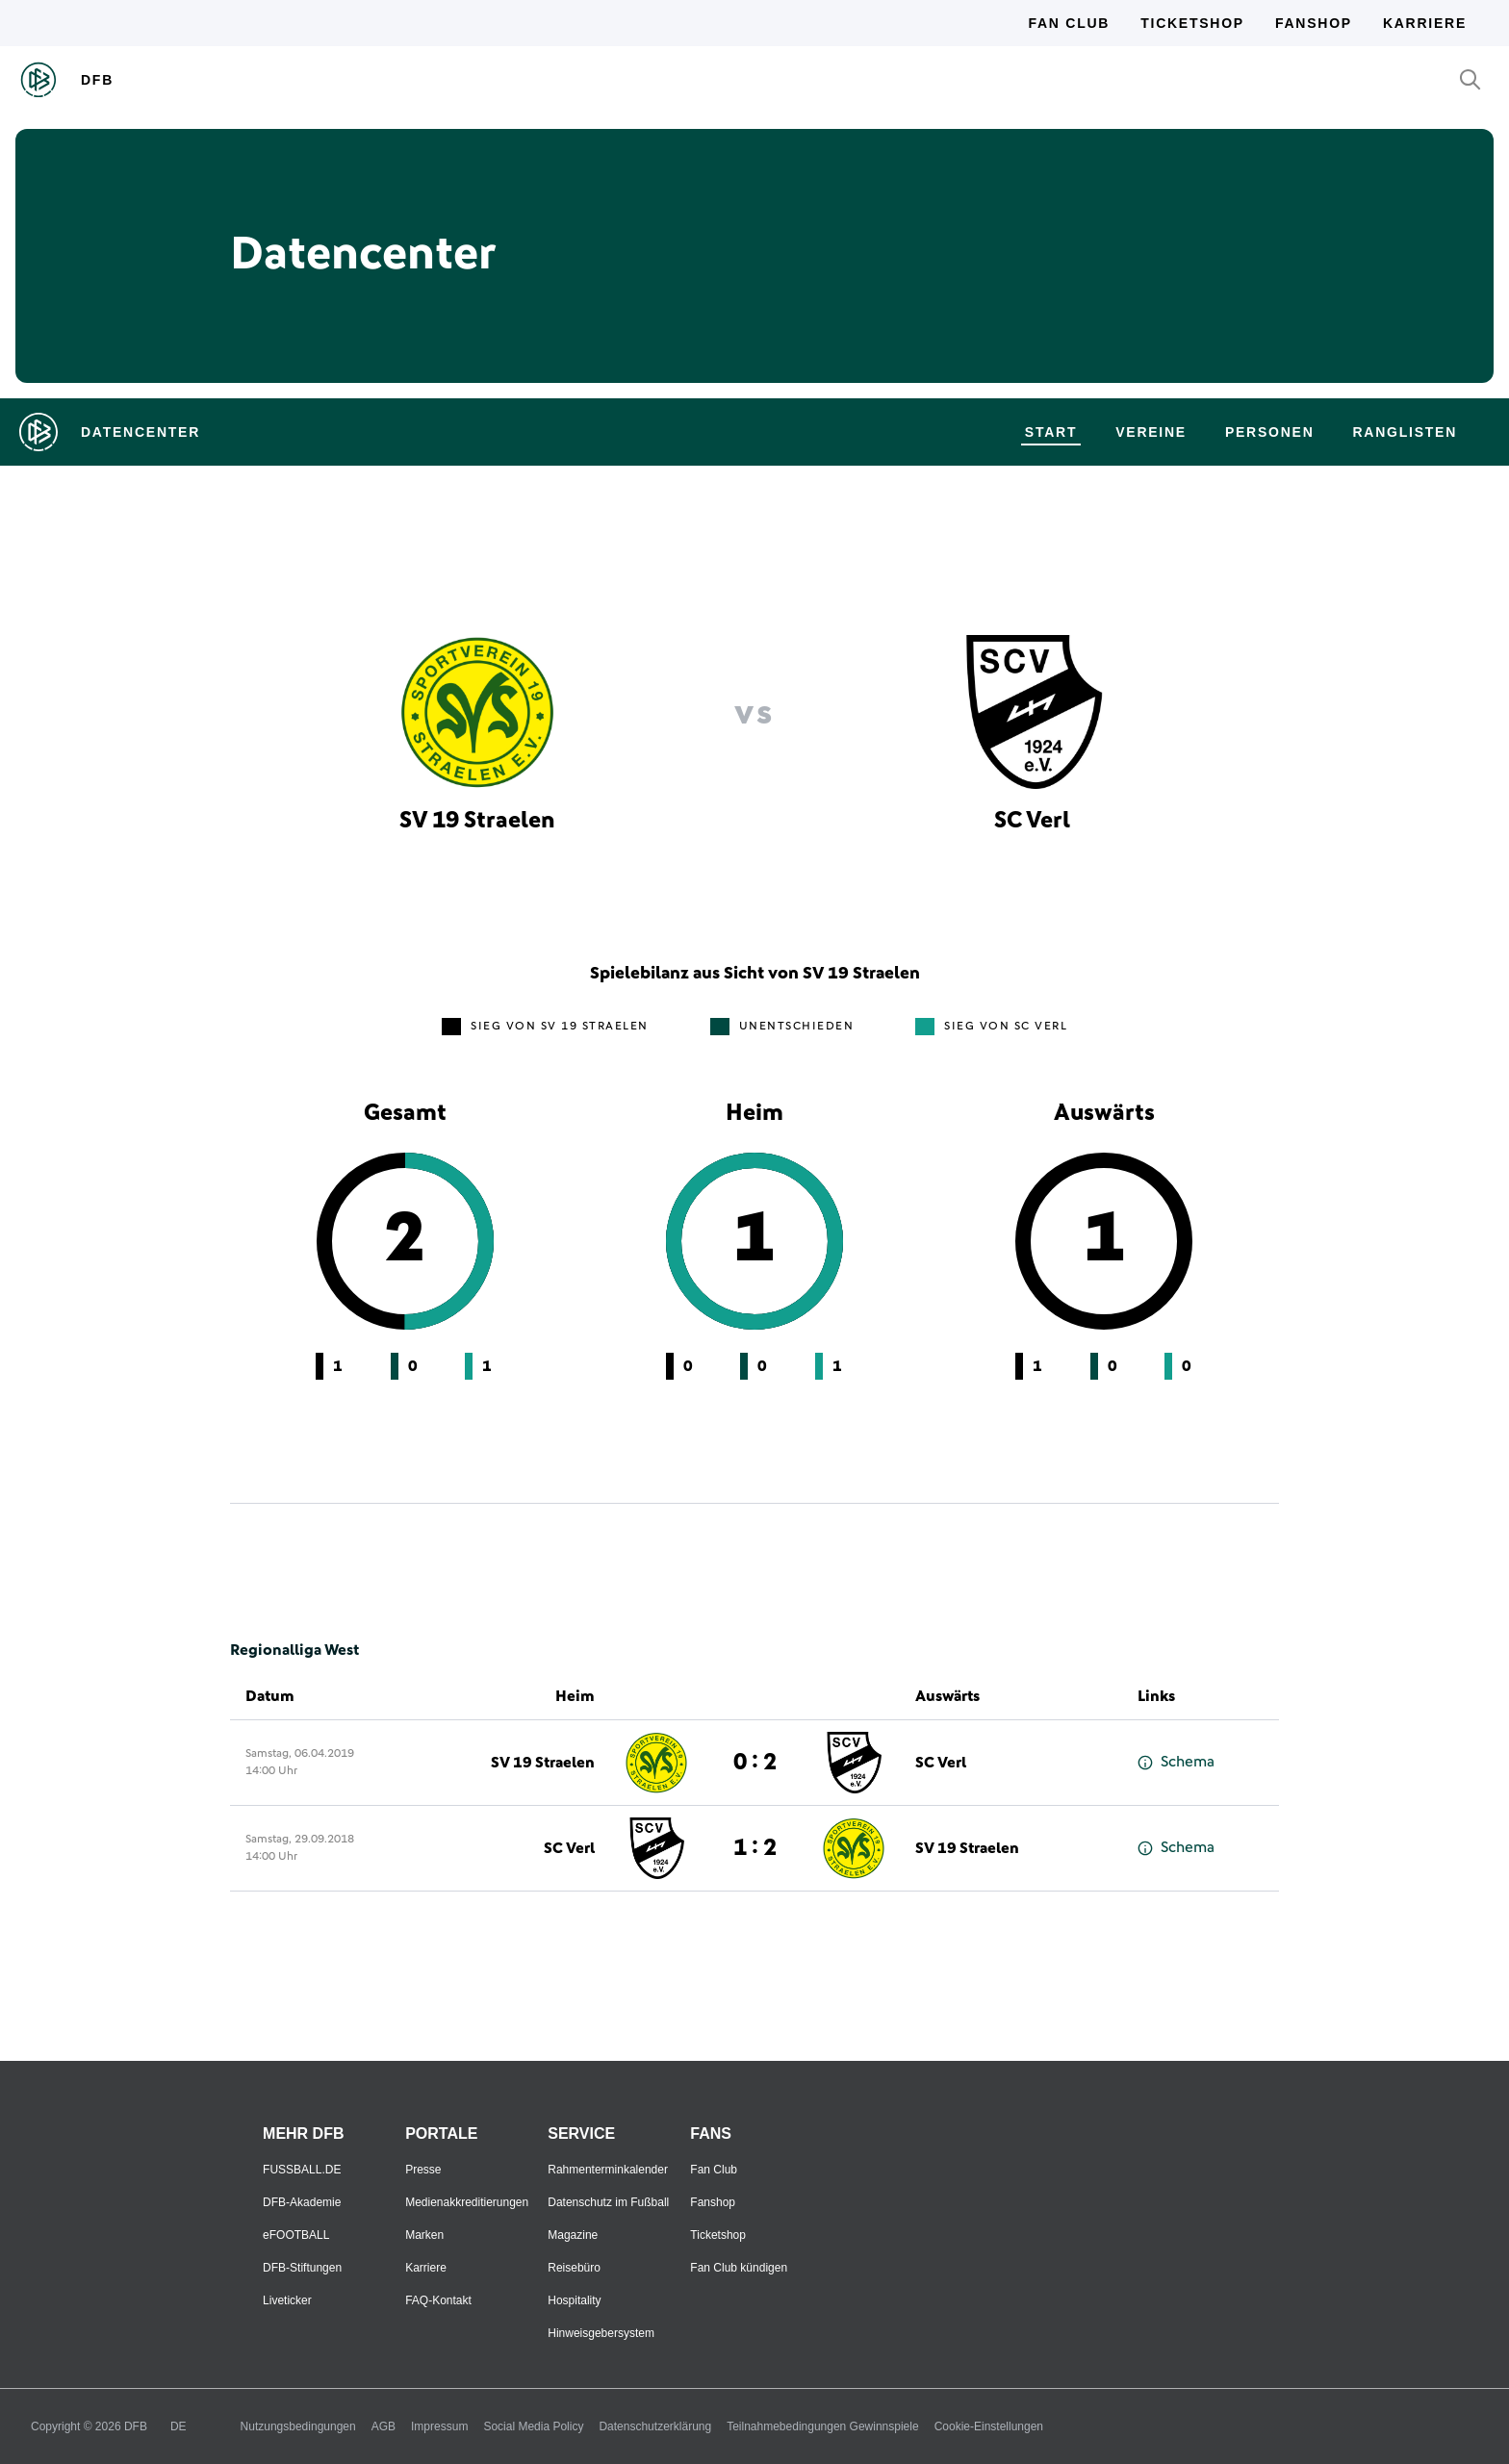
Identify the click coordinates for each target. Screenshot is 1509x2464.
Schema (1176, 1762)
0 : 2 (755, 1762)
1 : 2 (755, 1848)
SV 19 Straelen (543, 1762)
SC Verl (940, 1762)
